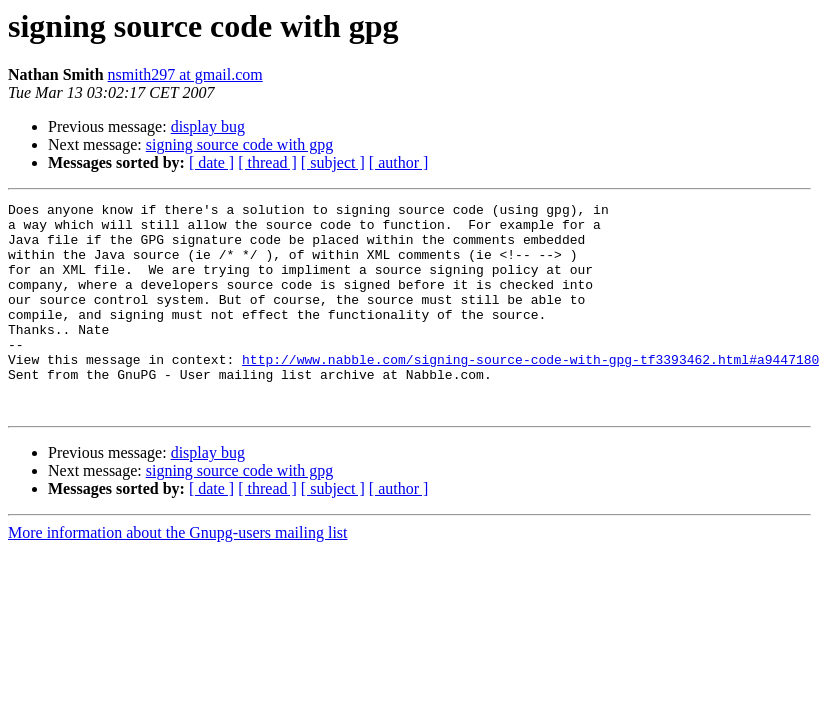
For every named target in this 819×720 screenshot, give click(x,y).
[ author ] (399, 162)
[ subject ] (333, 162)
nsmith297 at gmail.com (185, 74)
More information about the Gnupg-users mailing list (178, 574)
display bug (208, 126)
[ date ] (211, 162)
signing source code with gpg (240, 144)
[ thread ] (267, 162)
